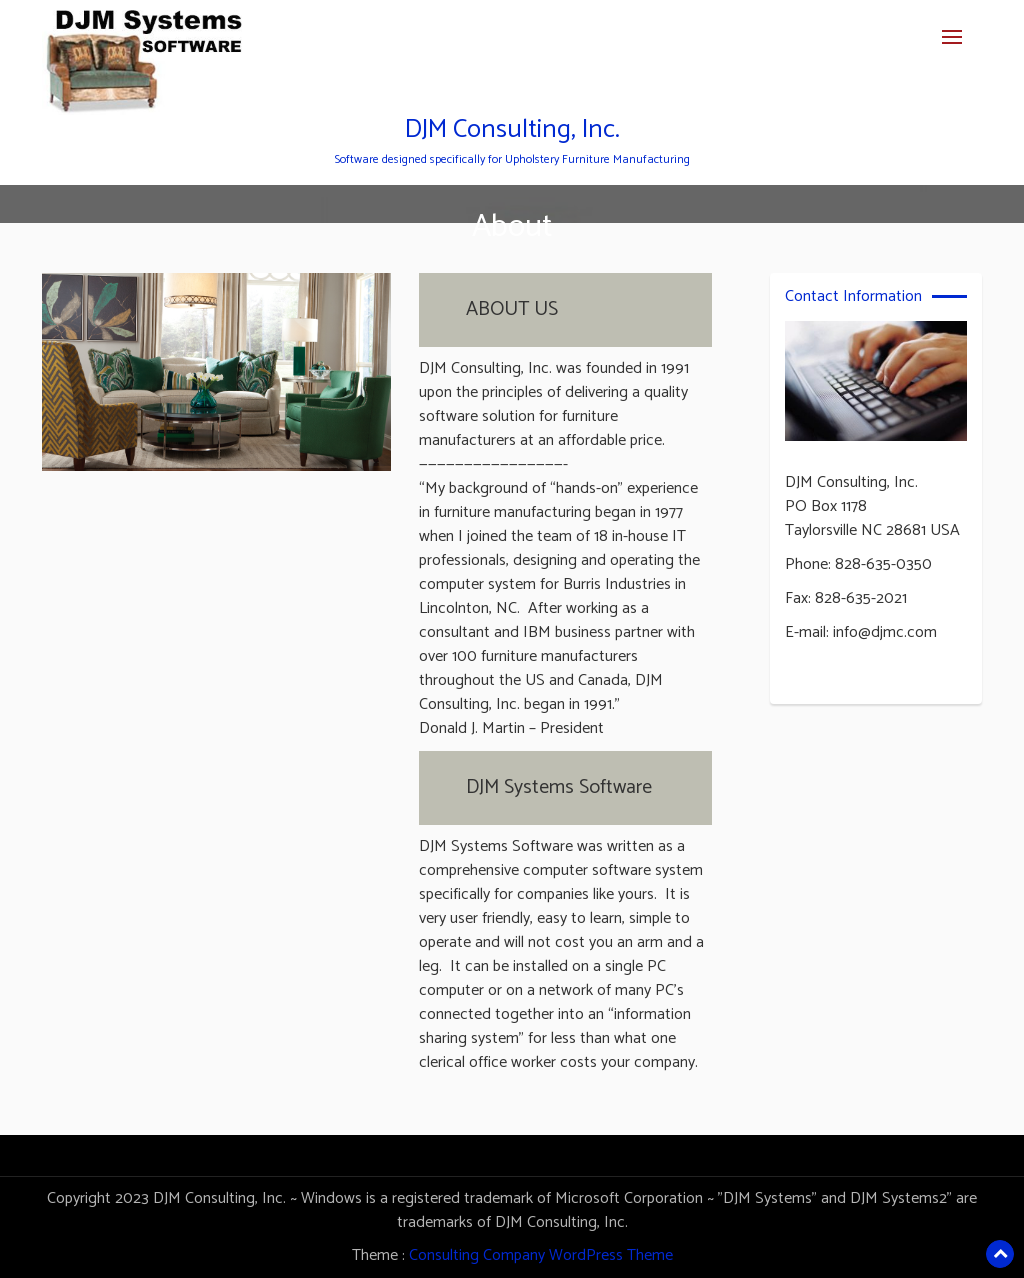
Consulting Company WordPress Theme (541, 1255)
